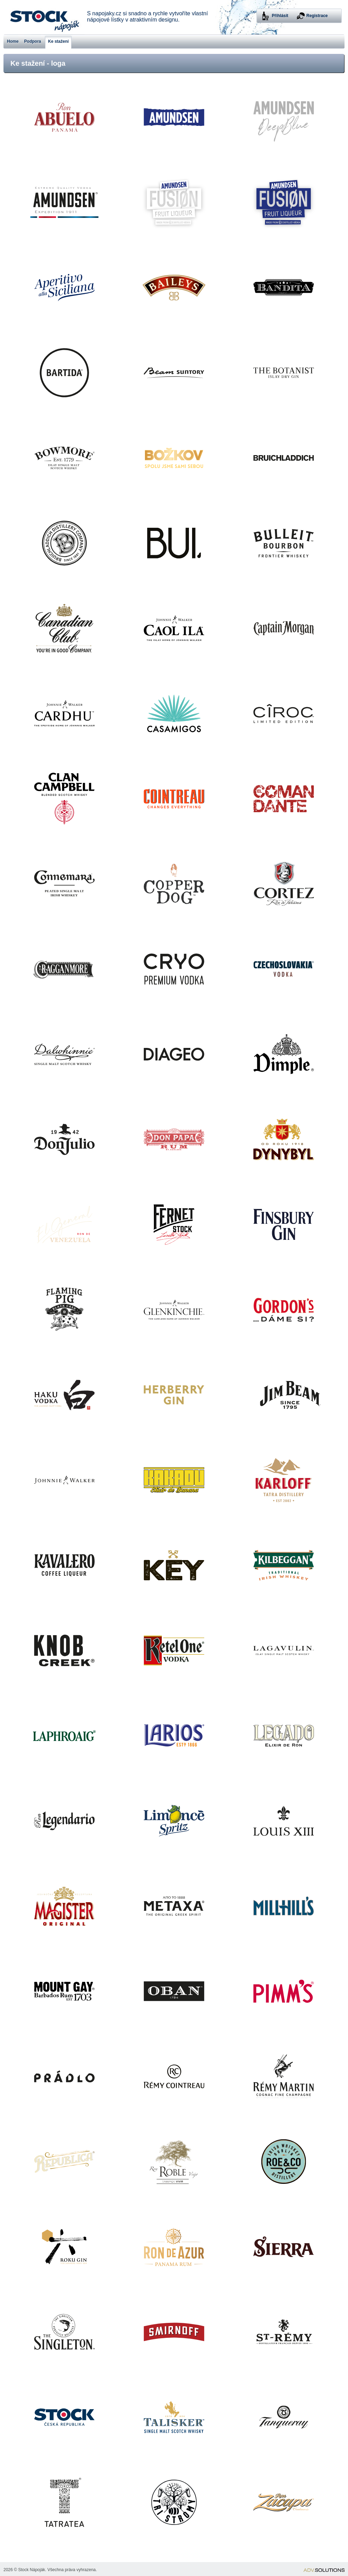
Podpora (32, 41)
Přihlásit (280, 15)
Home (12, 41)
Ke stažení (58, 41)
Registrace (316, 15)
